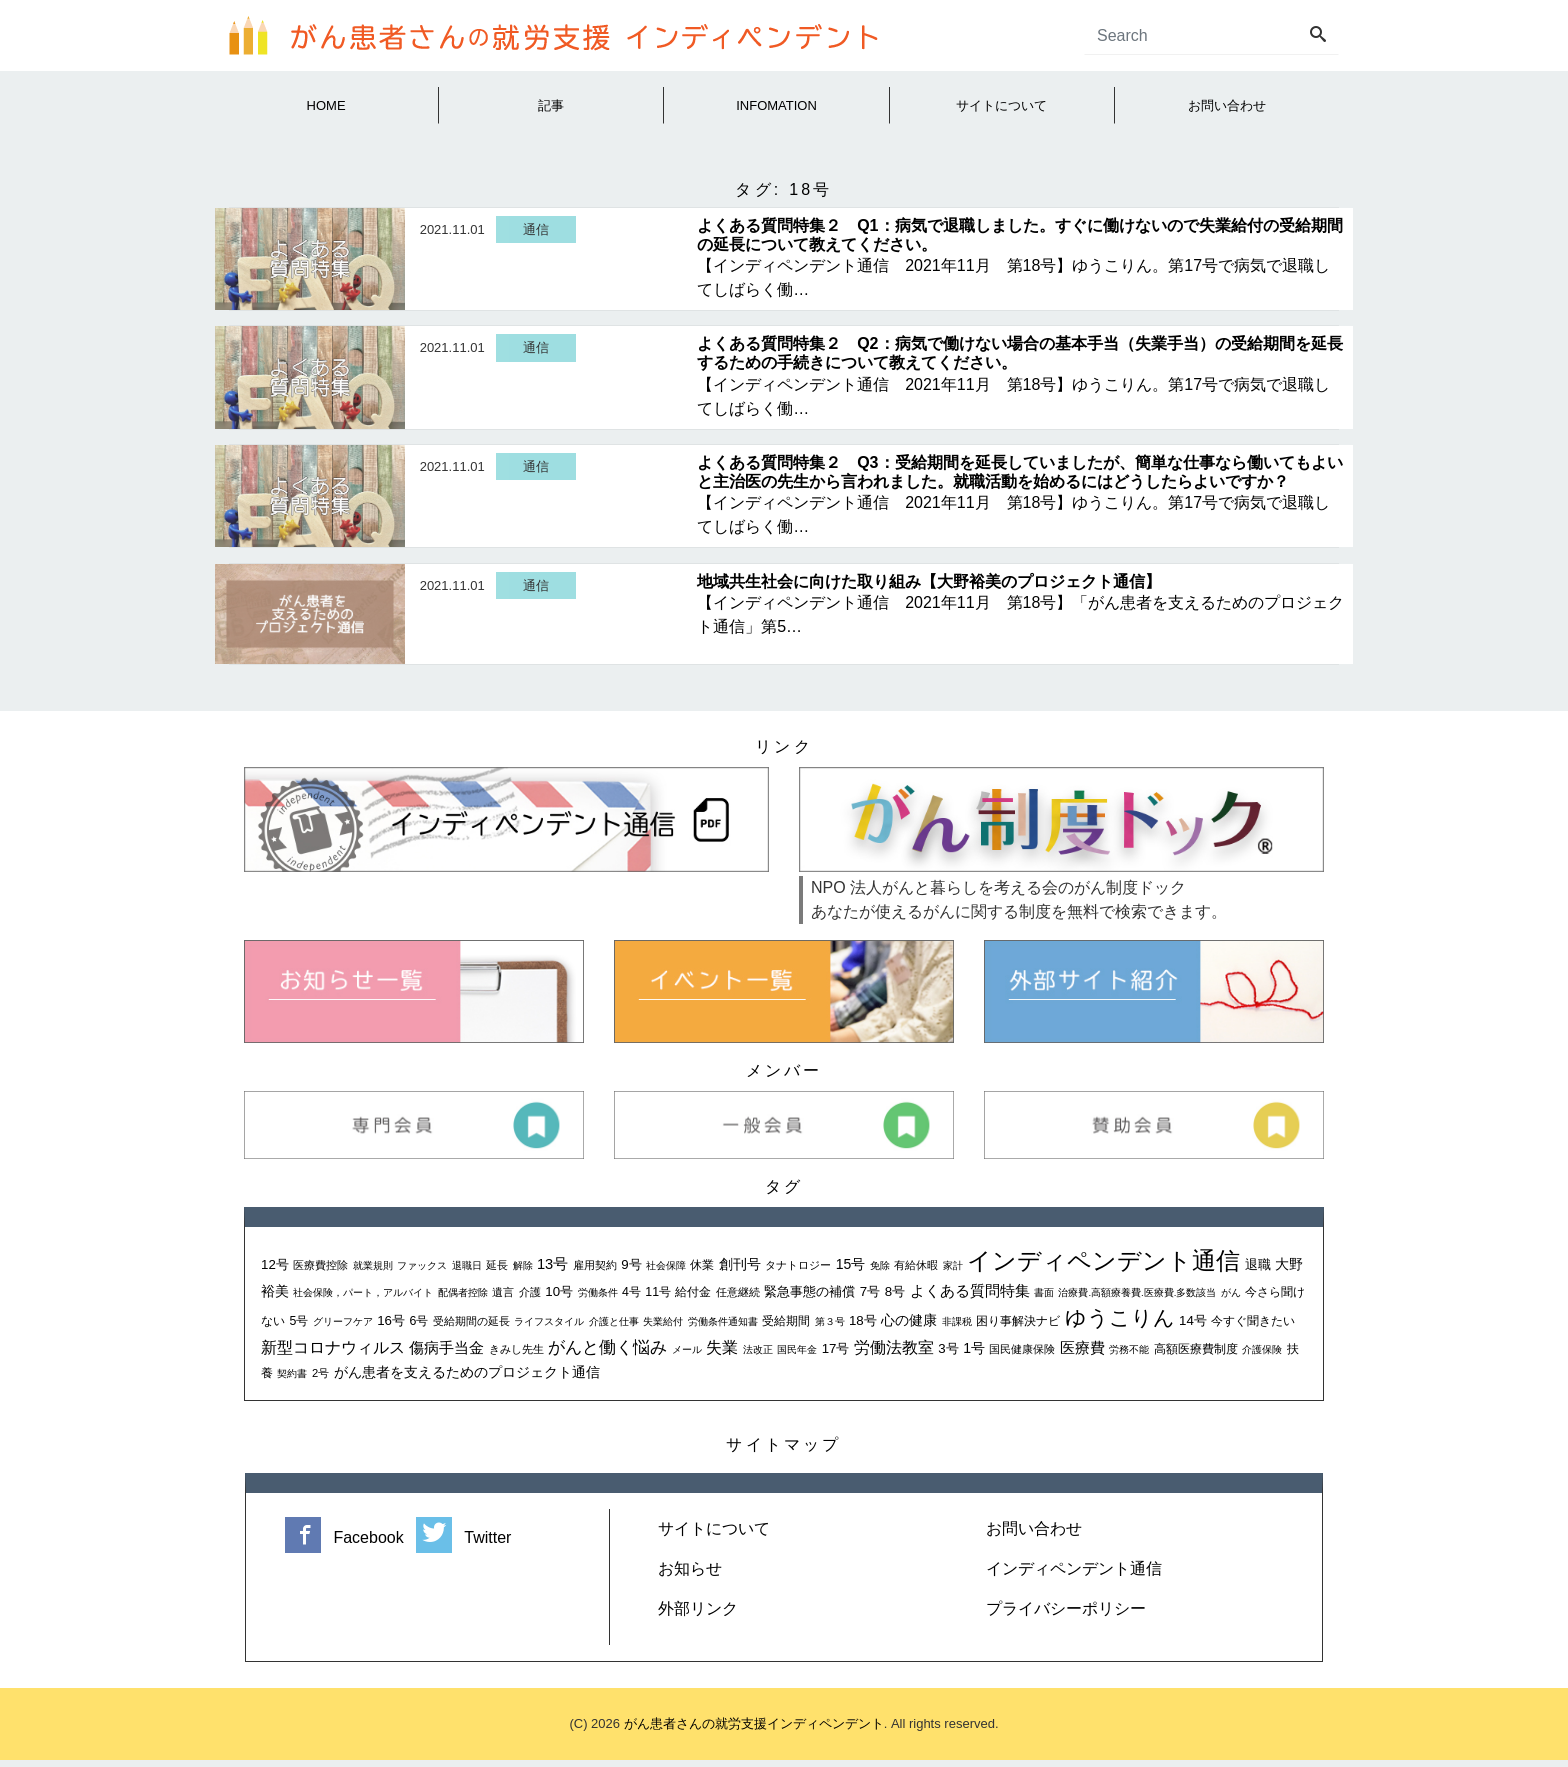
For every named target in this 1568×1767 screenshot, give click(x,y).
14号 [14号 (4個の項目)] (1193, 1327)
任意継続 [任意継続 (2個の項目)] (738, 1299)
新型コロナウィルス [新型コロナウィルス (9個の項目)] (333, 1354)
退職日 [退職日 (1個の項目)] (467, 1272)
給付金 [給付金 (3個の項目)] (693, 1299)
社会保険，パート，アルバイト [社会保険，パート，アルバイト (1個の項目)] (363, 1299)
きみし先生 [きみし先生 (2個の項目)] (516, 1356)
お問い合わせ (1034, 1535)
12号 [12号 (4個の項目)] (275, 1271)
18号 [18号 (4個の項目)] (863, 1327)
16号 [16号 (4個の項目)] (391, 1327)
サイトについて (714, 1535)
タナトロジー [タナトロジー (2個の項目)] (798, 1272)
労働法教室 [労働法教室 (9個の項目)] (894, 1354)
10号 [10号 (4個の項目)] (559, 1298)
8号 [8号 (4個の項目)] (895, 1298)
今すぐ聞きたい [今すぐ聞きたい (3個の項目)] (1253, 1328)
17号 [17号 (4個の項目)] (836, 1355)
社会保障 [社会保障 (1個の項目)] (666, 1272)
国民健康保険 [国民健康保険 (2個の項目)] (1022, 1356)
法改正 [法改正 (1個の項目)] (758, 1356)
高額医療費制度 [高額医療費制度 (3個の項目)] (1196, 1356)
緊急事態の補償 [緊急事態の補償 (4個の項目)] (809, 1298)
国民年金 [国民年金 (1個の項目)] (797, 1356)
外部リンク (698, 1615)
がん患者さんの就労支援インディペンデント (754, 1730)
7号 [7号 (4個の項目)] (870, 1298)
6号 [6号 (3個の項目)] (418, 1328)
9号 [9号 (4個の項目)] (631, 1271)
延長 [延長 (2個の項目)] (497, 1272)
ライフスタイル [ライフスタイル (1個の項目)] (549, 1328)
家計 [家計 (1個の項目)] (953, 1272)
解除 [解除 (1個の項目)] (523, 1272)
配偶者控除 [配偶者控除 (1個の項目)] (463, 1299)
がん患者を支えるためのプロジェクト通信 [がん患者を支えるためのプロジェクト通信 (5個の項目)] (467, 1379)
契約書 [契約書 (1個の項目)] (292, 1380)
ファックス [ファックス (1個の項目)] (422, 1272)
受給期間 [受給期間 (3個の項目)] (786, 1328)
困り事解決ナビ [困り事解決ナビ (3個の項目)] (1018, 1328)
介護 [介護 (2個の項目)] (530, 1299)
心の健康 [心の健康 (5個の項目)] (909, 1327)
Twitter (463, 1544)
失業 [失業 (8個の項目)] (722, 1354)
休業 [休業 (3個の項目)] (702, 1272)
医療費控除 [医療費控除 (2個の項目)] (320, 1272)
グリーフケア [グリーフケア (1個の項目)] (343, 1328)
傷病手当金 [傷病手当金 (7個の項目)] (446, 1354)
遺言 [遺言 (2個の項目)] (503, 1299)
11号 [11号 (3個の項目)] (658, 1299)
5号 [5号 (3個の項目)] (298, 1328)
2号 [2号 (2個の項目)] (320, 1380)
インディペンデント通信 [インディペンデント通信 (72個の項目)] (1103, 1267)
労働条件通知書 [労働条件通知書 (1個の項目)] (723, 1328)
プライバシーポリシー (1066, 1615)
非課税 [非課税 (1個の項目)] (957, 1328)
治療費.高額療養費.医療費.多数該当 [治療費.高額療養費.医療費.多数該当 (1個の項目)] (1137, 1299)
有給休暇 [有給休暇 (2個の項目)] (916, 1272)
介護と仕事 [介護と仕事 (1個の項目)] (614, 1328)
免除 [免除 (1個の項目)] (880, 1272)
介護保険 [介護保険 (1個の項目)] (1262, 1356)
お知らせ (690, 1575)
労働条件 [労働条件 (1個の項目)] (598, 1299)
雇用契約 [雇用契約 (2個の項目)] (595, 1272)
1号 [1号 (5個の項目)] (974, 1355)
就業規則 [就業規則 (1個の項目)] (373, 1272)
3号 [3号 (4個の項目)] (948, 1355)
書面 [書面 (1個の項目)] (1044, 1299)
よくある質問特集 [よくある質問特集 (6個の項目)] (970, 1298)
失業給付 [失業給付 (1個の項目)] (663, 1328)
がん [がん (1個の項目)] (1231, 1299)
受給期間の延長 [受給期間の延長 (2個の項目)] (471, 1328)
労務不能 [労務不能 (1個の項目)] (1129, 1356)
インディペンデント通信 (1074, 1575)
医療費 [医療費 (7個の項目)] (1082, 1354)
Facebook (346, 1544)
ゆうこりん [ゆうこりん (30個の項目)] (1120, 1324)
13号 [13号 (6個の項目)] (552, 1271)
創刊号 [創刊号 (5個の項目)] (740, 1271)
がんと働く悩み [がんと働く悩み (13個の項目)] (607, 1354)
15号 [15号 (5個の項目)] (851, 1271)
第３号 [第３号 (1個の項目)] (830, 1328)
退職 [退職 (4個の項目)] (1258, 1271)
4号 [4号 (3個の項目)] (631, 1299)
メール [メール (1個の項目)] (687, 1356)
